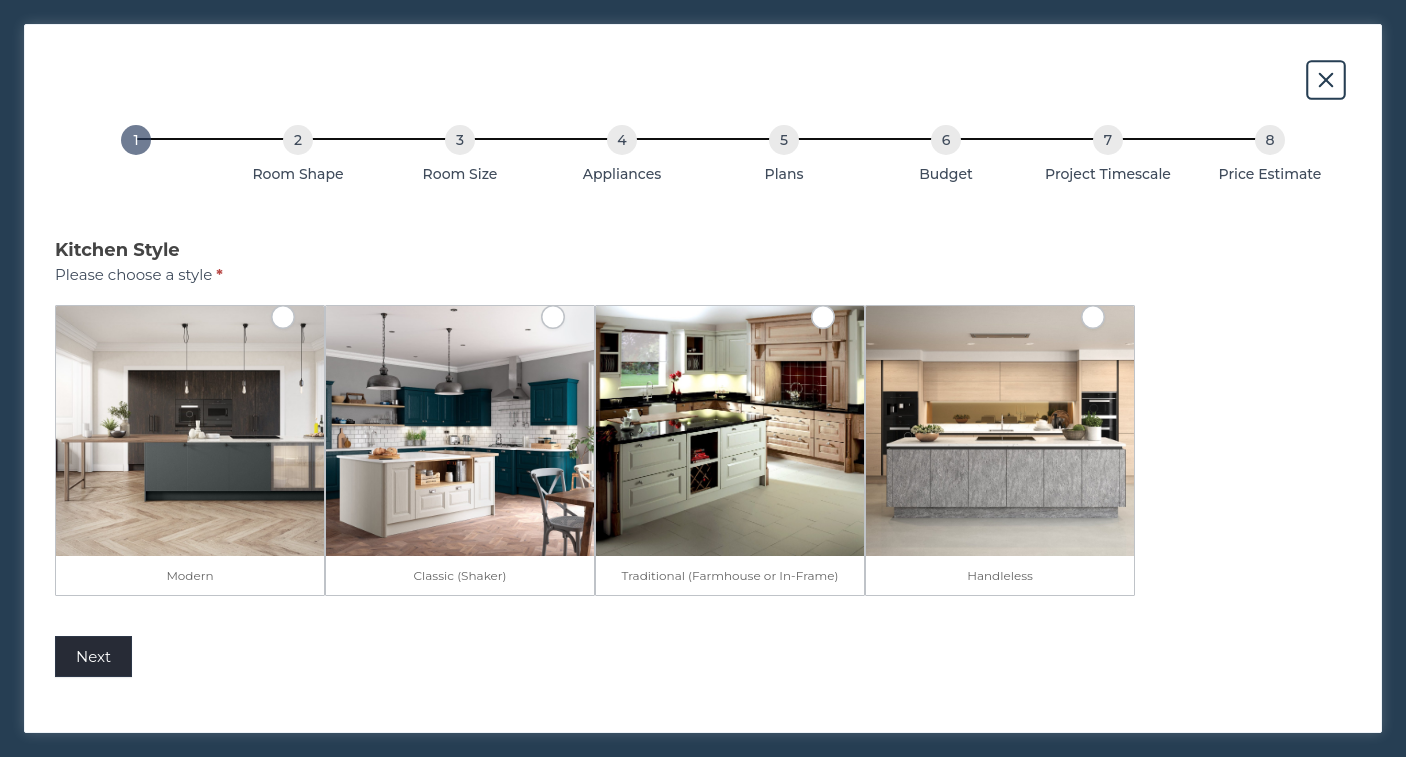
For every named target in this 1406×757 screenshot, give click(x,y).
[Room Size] (460, 140)
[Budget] (946, 140)
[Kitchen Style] (136, 140)
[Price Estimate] (1270, 140)
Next (93, 656)
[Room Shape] (298, 140)
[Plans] (784, 140)
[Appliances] (622, 140)
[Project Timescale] (1108, 140)
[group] (703, 158)
